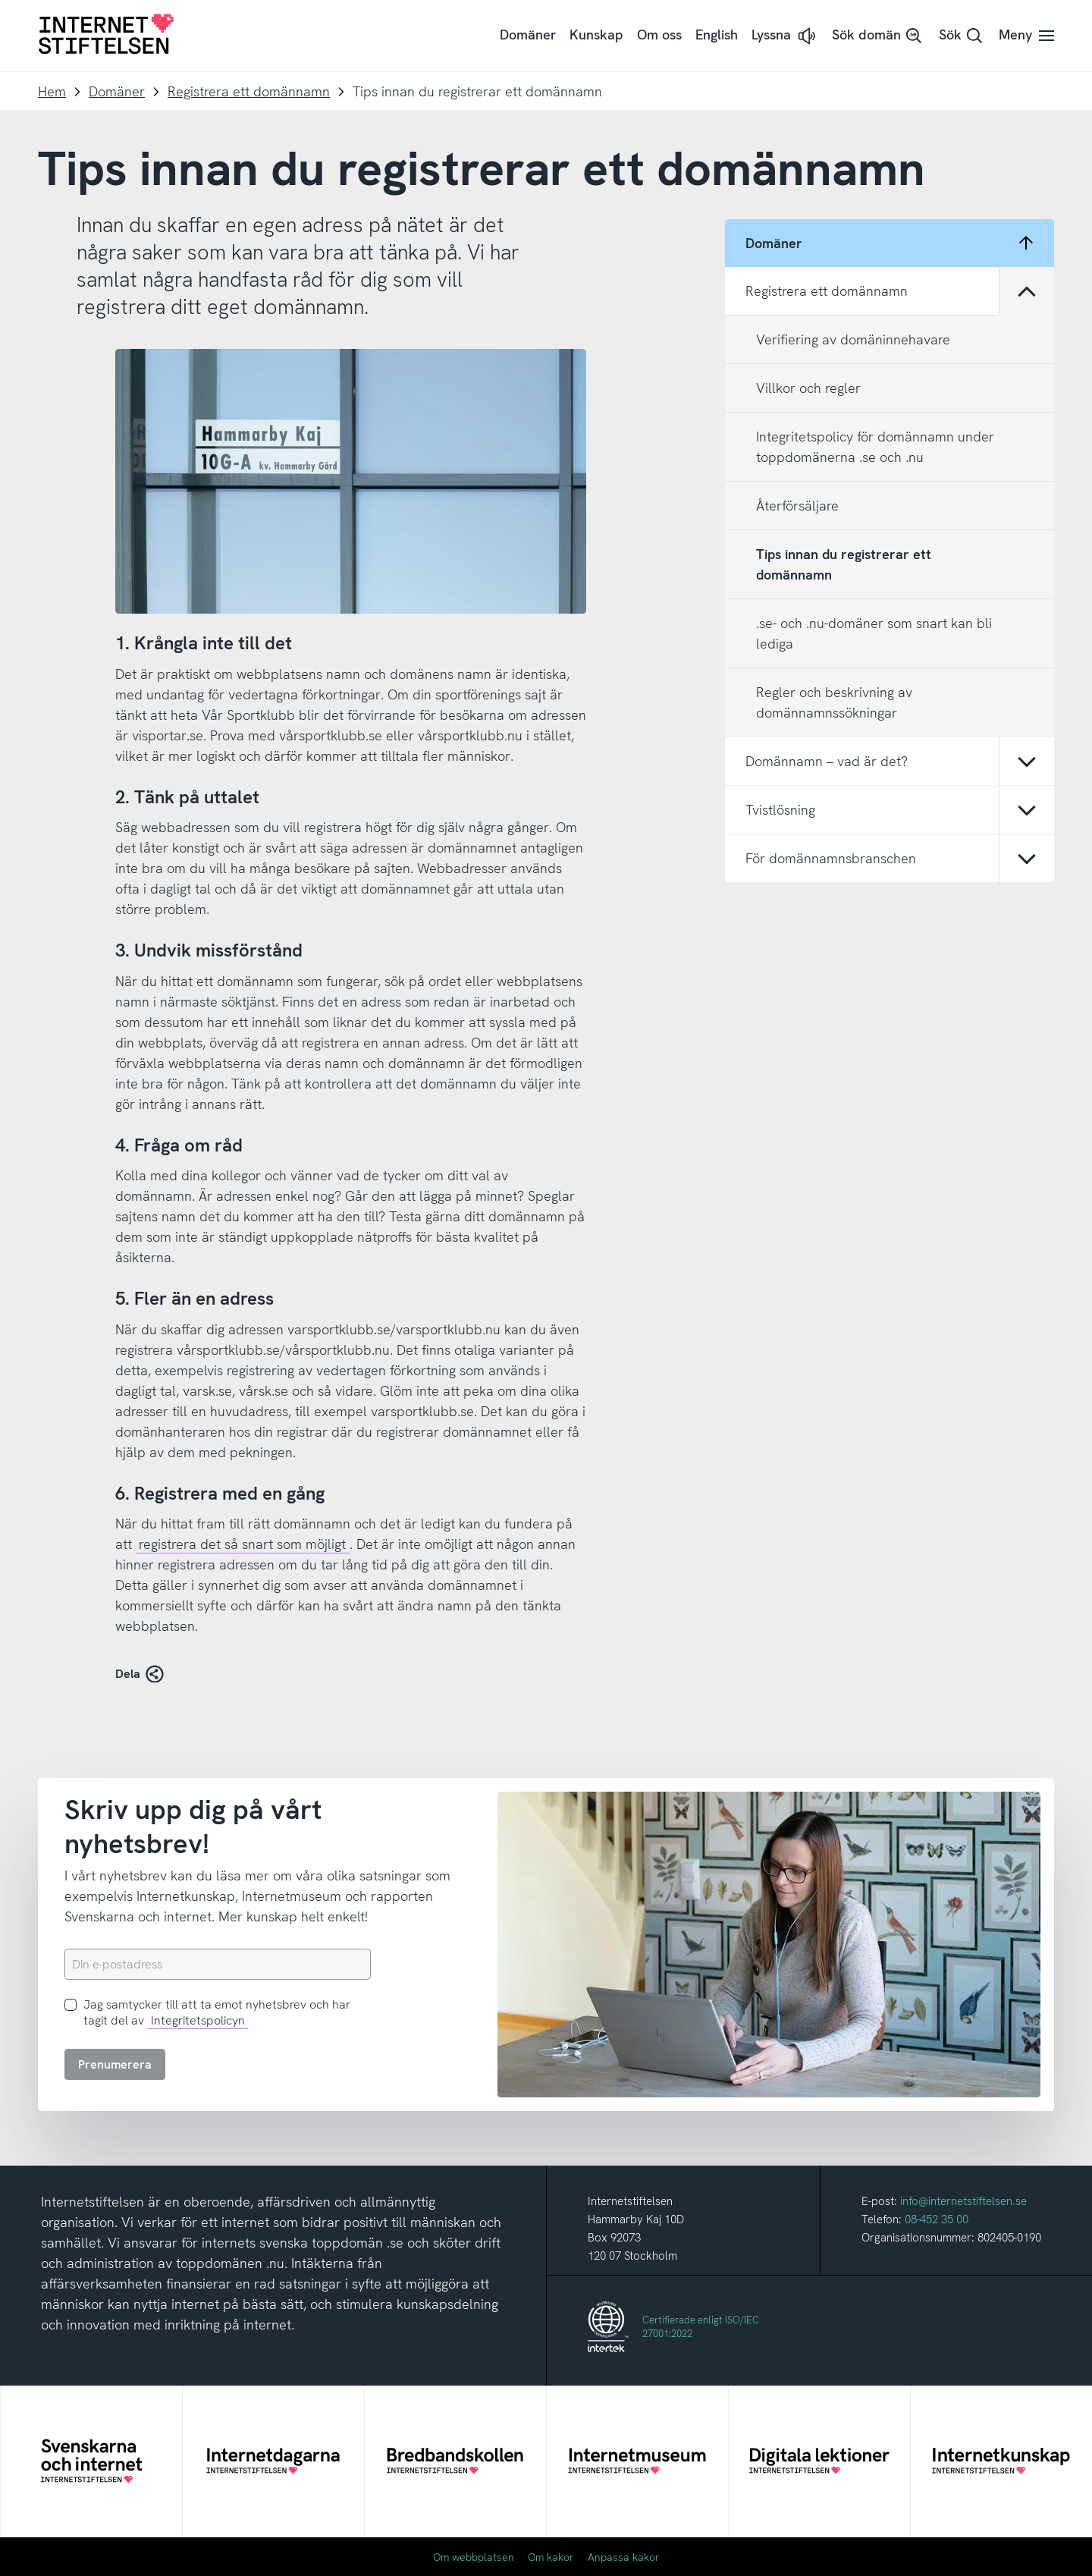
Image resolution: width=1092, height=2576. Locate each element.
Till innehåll (0, 0)
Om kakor (551, 2557)
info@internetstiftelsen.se (963, 2201)
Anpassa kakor (624, 2557)
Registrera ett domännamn (249, 91)
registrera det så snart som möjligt (242, 1544)
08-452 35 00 (936, 2219)
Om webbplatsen (473, 2557)
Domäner (117, 91)
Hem (52, 91)
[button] (785, 36)
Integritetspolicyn (198, 2020)
